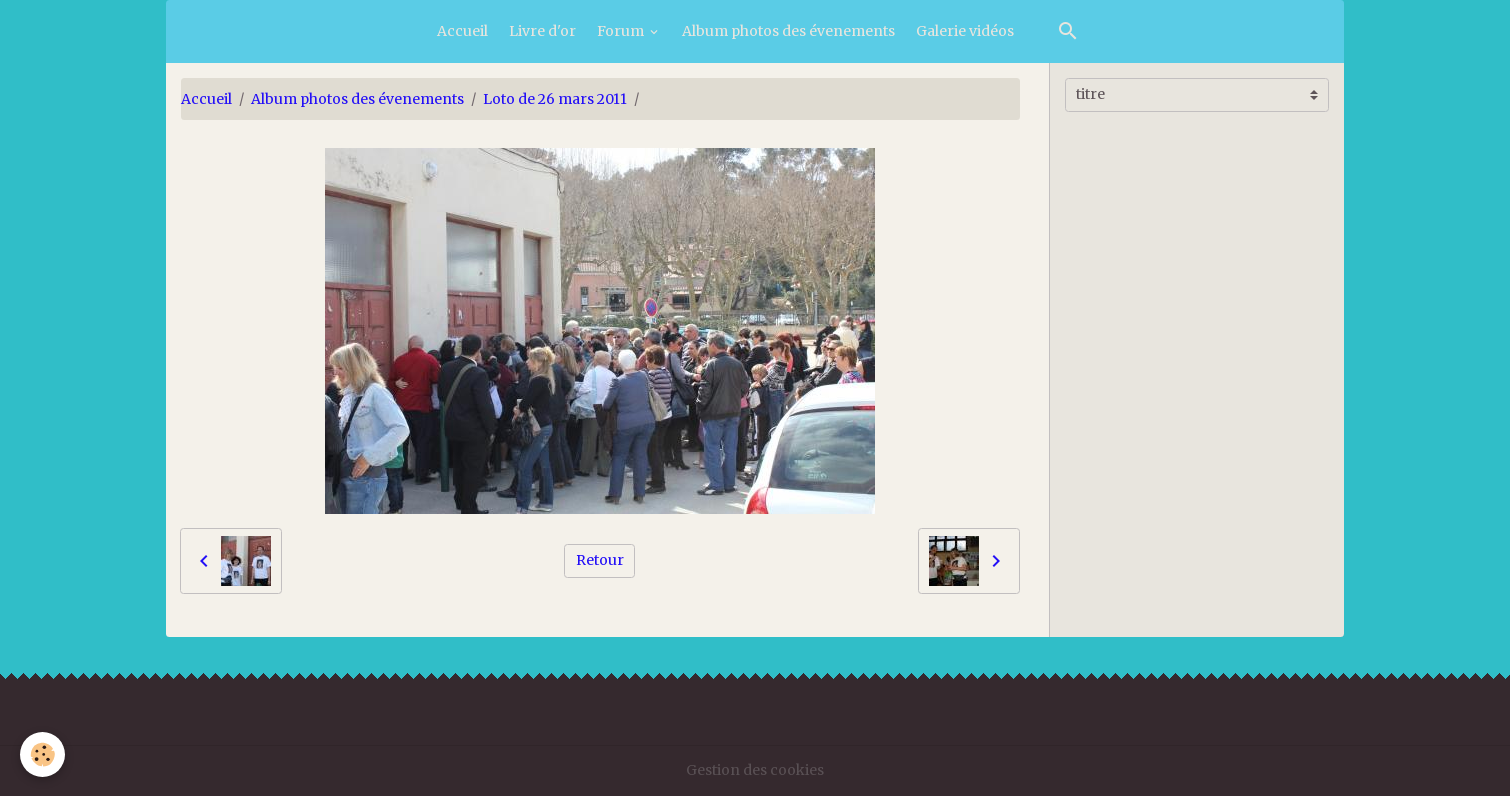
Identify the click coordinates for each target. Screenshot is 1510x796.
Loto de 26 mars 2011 (555, 99)
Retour (600, 560)
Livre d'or (542, 31)
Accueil (462, 31)
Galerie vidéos (965, 31)
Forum (622, 31)
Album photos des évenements (788, 31)
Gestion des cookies (755, 770)
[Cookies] (42, 754)
